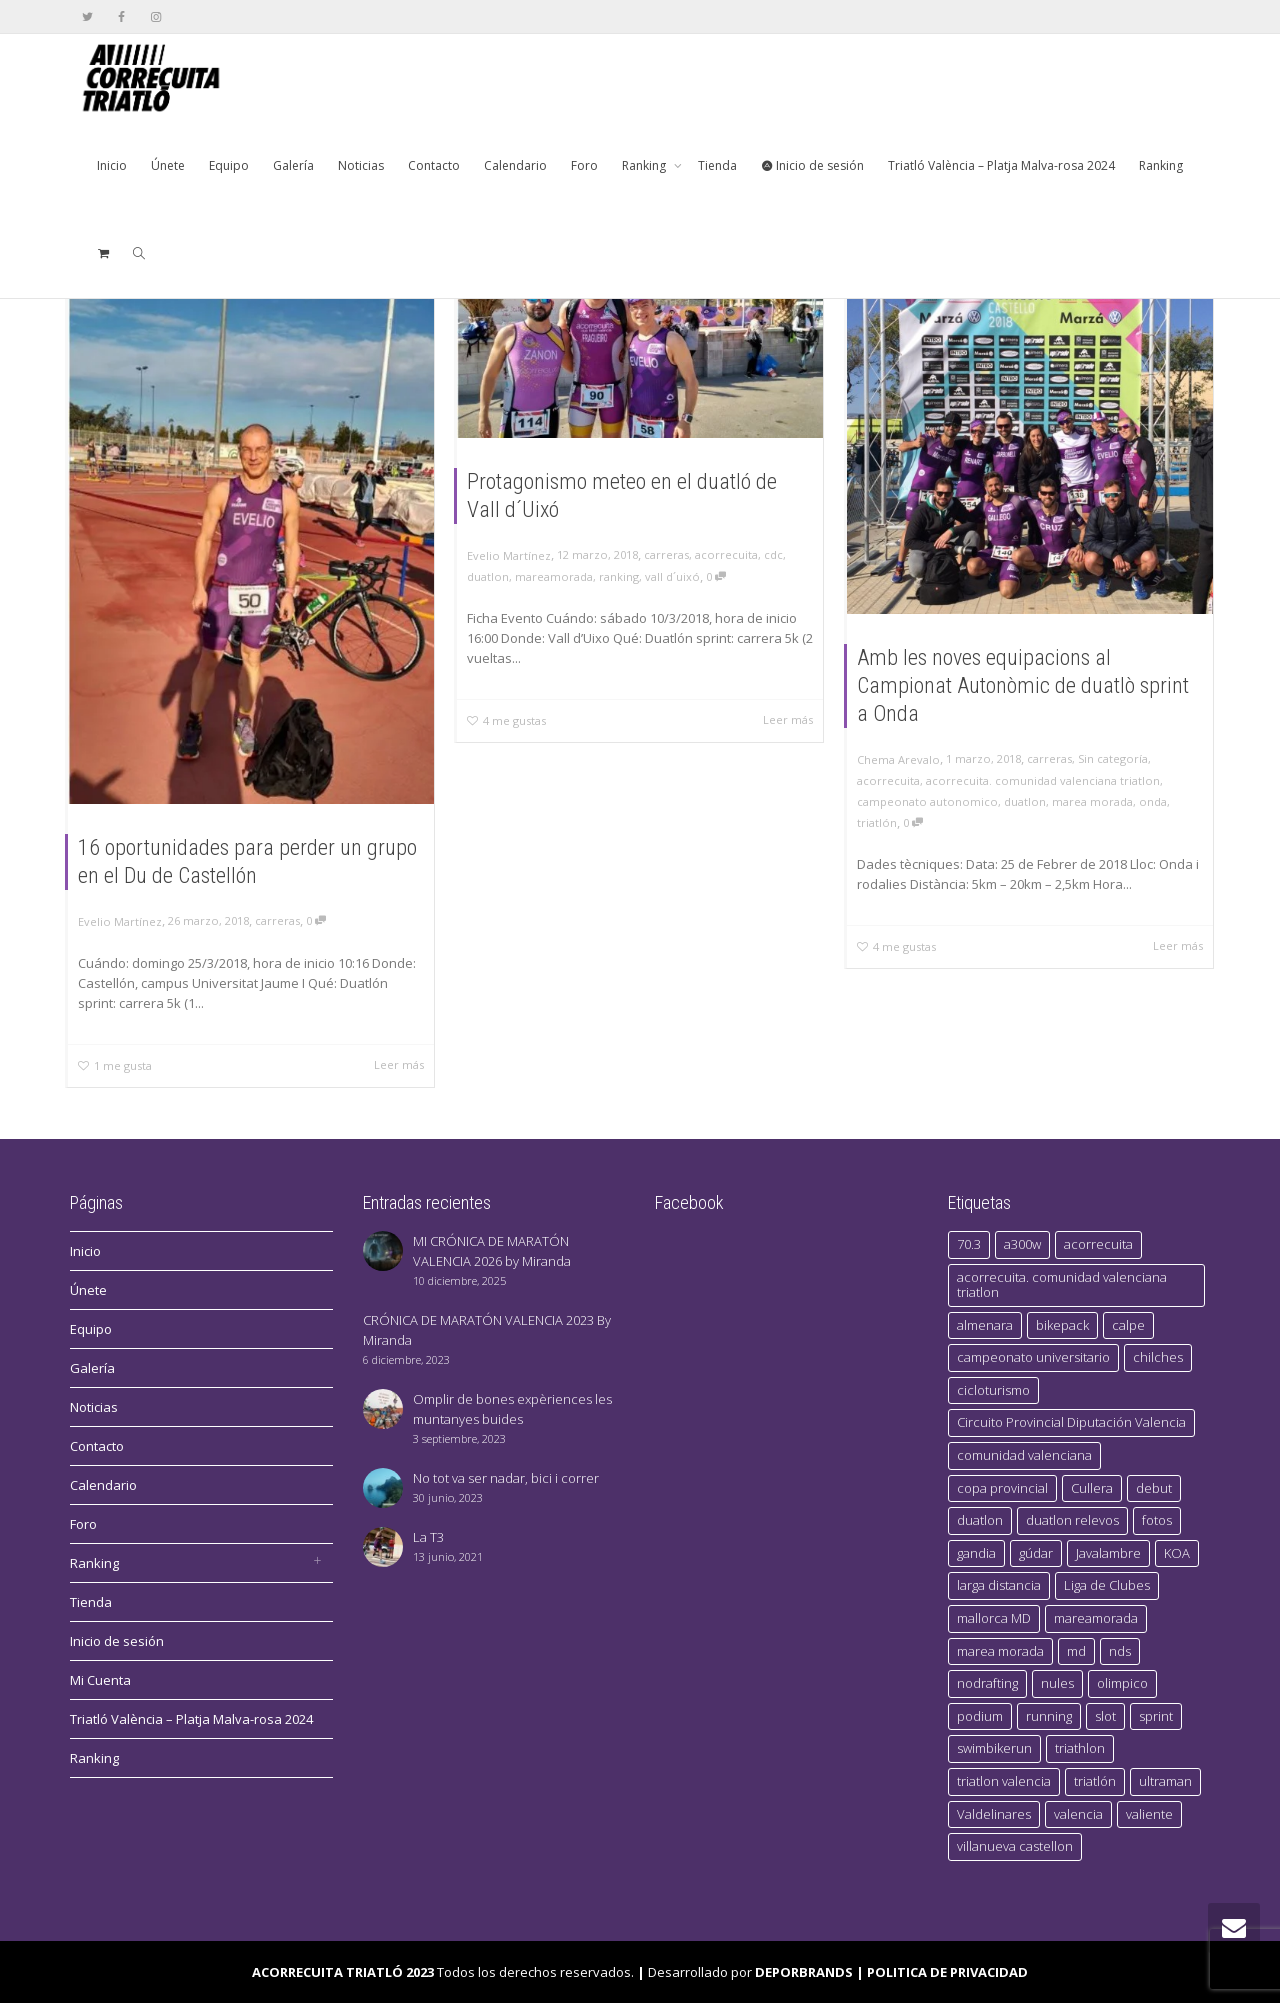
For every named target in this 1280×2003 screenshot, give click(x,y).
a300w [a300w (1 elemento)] (1022, 1244)
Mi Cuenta (100, 1680)
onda (1153, 801)
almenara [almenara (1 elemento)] (985, 1325)
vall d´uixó (672, 576)
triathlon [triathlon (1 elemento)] (1080, 1748)
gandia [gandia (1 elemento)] (976, 1553)
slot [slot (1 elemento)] (1105, 1716)
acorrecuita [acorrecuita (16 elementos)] (1098, 1244)
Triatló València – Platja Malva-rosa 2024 (1001, 165)
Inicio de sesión (812, 165)
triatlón (877, 822)
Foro (584, 165)
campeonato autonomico (927, 801)
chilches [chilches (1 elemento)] (1158, 1357)
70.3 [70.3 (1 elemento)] (969, 1244)
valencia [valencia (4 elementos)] (1078, 1814)
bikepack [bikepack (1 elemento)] (1062, 1325)
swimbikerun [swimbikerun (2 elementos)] (994, 1748)
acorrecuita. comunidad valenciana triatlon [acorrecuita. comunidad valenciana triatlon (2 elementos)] (1062, 1285)
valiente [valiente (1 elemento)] (1149, 1814)
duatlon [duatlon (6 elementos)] (980, 1520)
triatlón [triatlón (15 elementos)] (1095, 1781)
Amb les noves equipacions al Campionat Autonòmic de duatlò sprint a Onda (1023, 685)
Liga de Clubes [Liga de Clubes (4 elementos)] (1107, 1585)
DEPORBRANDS (804, 1972)
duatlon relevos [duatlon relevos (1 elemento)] (1072, 1520)
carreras (277, 920)
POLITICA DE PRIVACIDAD (947, 1972)
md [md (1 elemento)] (1076, 1651)
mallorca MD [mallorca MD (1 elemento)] (994, 1618)
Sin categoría (1113, 758)
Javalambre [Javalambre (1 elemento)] (1108, 1553)
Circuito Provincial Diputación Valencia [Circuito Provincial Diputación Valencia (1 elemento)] (1071, 1422)
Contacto (434, 165)
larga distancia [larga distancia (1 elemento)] (999, 1585)
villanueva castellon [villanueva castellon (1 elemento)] (1015, 1846)
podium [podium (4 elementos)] (980, 1716)
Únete (168, 165)
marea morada (1092, 801)
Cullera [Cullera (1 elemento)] (1092, 1488)
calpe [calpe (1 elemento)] (1128, 1325)
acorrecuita (726, 554)
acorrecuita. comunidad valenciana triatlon (1043, 780)
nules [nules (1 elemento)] (1057, 1683)
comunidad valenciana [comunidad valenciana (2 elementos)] (1024, 1455)
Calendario (515, 165)
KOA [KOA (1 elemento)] (1177, 1553)
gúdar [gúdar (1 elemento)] (1036, 1553)
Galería (293, 165)
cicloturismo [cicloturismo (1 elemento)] (993, 1390)
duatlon (488, 576)
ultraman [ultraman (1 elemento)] (1165, 1781)
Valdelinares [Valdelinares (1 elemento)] (994, 1814)
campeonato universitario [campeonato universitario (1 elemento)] (1033, 1357)
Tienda (717, 165)
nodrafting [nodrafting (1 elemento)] (987, 1683)
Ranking (645, 165)
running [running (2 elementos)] (1049, 1716)
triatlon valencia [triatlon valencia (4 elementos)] (1004, 1781)
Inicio (112, 165)
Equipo (229, 165)
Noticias (361, 165)
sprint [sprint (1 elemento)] (1156, 1716)
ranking (619, 576)
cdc (773, 554)
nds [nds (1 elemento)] (1120, 1651)
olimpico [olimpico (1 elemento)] (1122, 1683)
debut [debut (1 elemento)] (1154, 1488)
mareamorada (554, 576)
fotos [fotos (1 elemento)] (1157, 1520)
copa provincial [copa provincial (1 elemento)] (1002, 1488)
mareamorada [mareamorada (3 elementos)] (1096, 1618)
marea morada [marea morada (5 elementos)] (1000, 1651)
